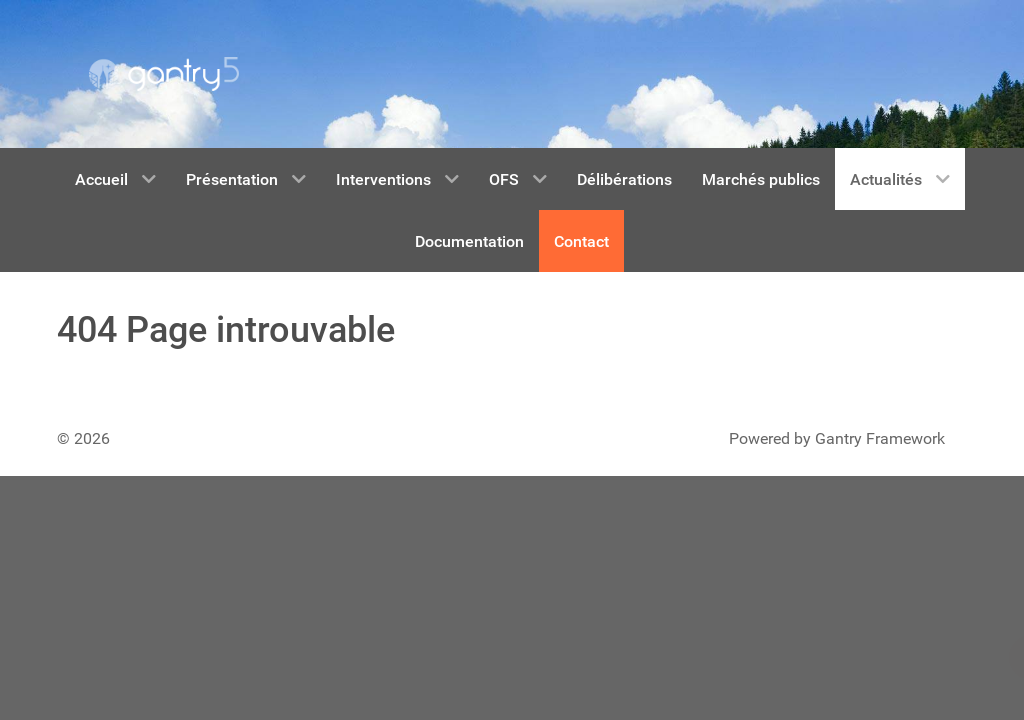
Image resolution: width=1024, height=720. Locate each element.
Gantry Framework (880, 438)
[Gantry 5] (164, 74)
